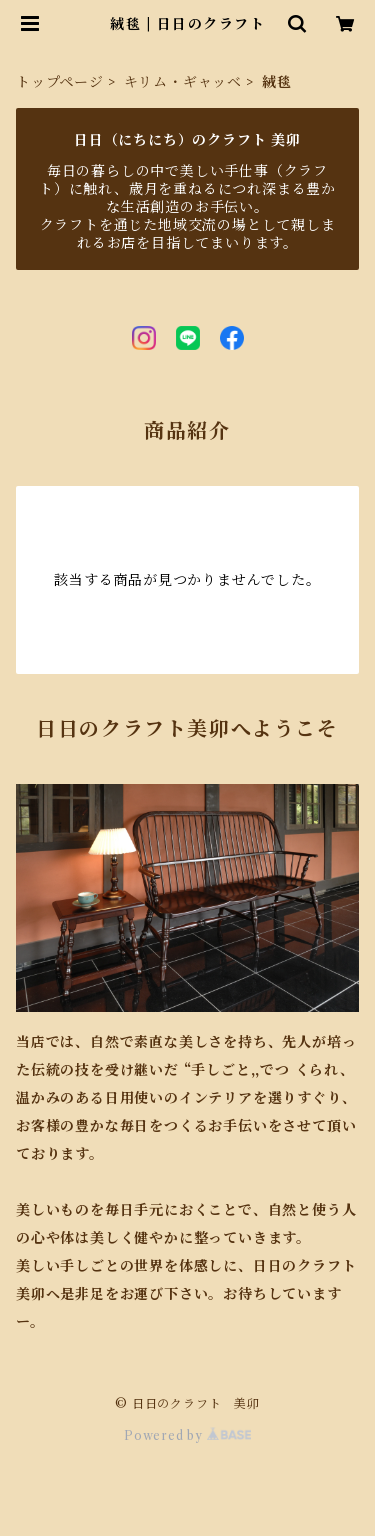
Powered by (187, 1435)
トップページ (60, 82)
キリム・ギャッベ (183, 82)
